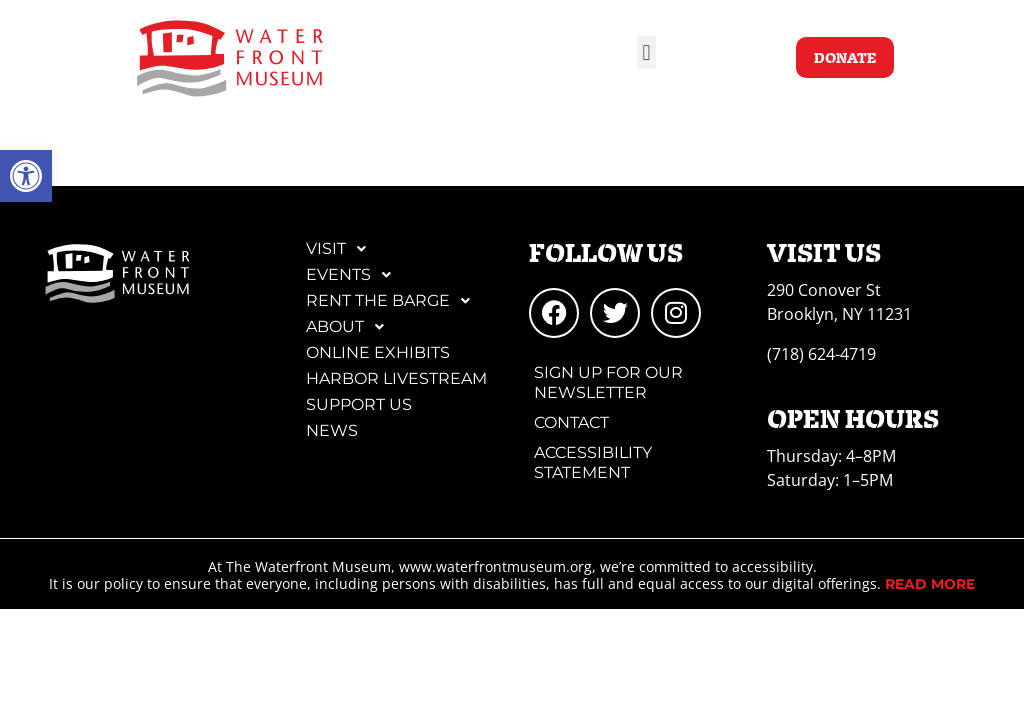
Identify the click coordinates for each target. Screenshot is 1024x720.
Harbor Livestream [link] (396, 378)
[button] (646, 52)
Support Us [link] (359, 404)
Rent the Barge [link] (393, 301)
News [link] (332, 430)
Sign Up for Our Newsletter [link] (608, 382)
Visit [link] (341, 249)
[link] (26, 176)
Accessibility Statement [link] (593, 462)
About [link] (350, 327)
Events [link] (354, 275)
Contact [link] (571, 422)
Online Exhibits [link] (378, 352)
